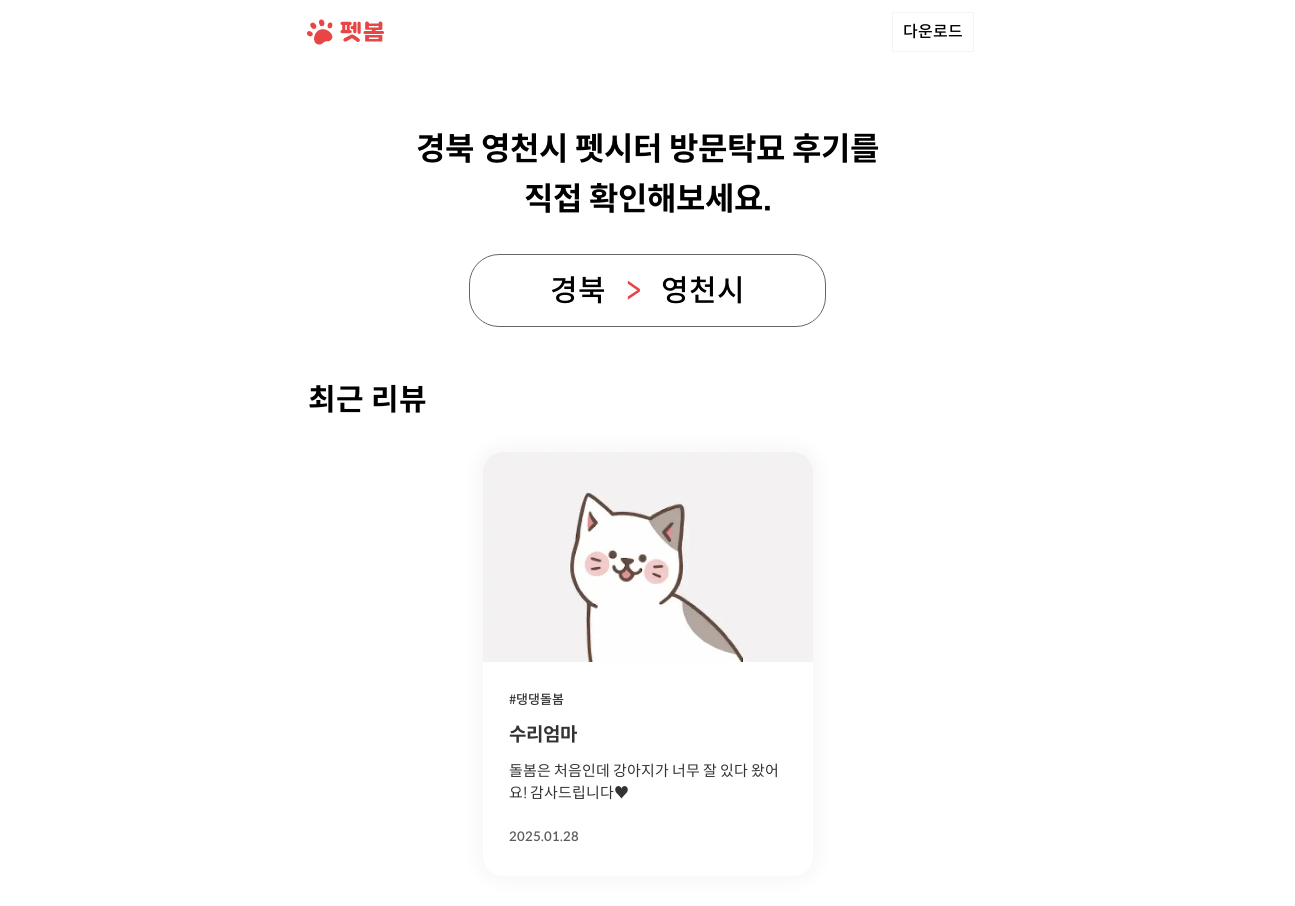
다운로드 (933, 31)
